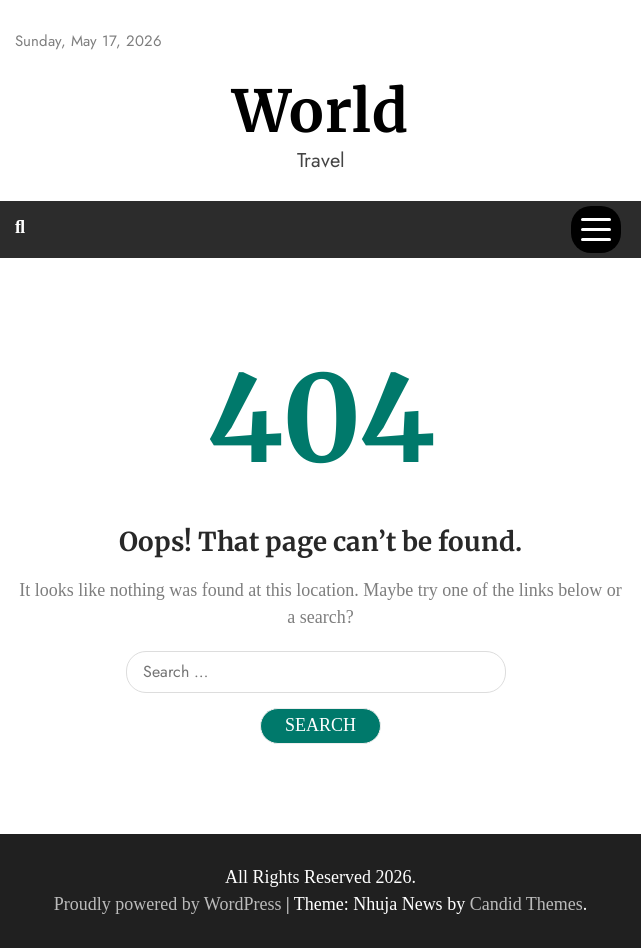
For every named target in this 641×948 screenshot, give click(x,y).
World (320, 111)
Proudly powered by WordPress (170, 904)
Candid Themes (526, 904)
